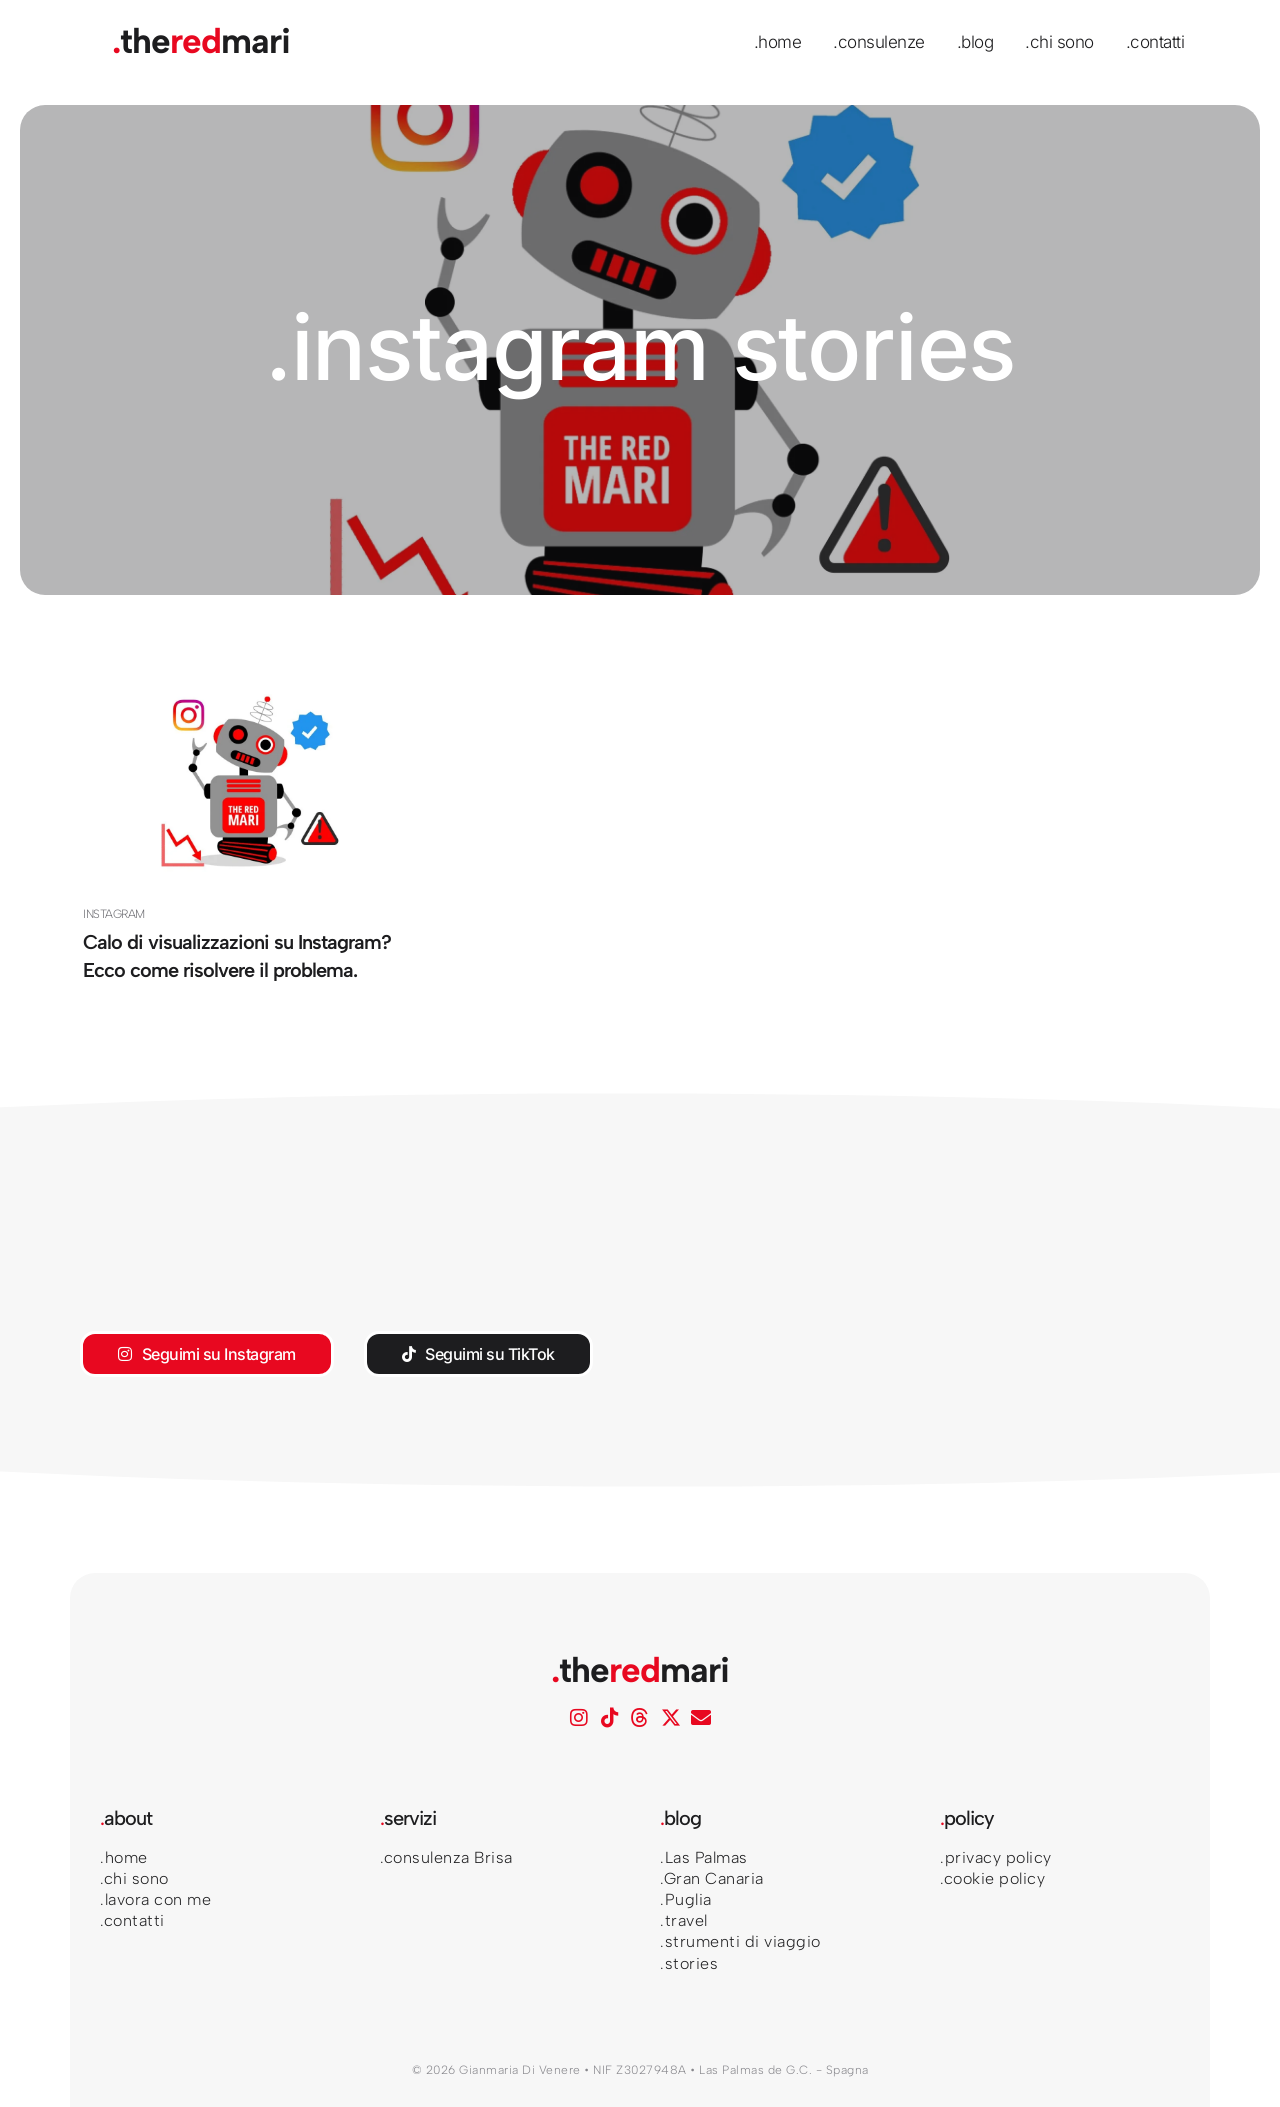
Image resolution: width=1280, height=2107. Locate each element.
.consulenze (879, 42)
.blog (975, 42)
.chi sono (1059, 42)
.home (778, 42)
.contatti (1155, 42)
